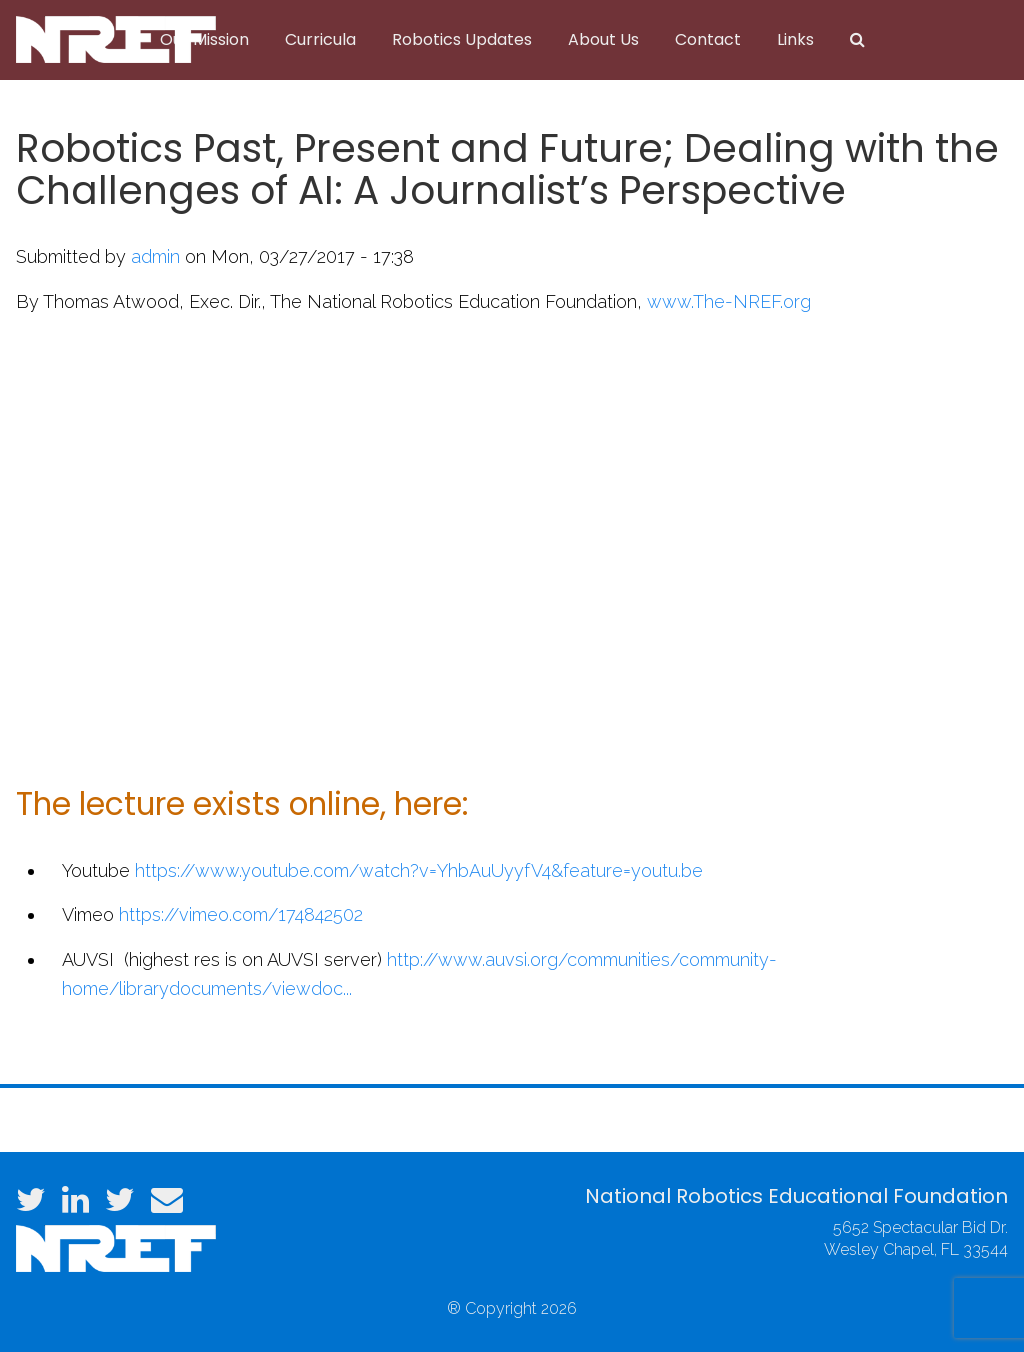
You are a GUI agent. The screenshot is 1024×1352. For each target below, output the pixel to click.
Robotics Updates (462, 39)
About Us (603, 39)
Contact (708, 39)
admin (155, 256)
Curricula (320, 39)
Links (795, 39)
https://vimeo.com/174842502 (241, 914)
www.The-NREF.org (729, 301)
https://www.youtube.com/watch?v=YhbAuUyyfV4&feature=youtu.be (419, 870)
